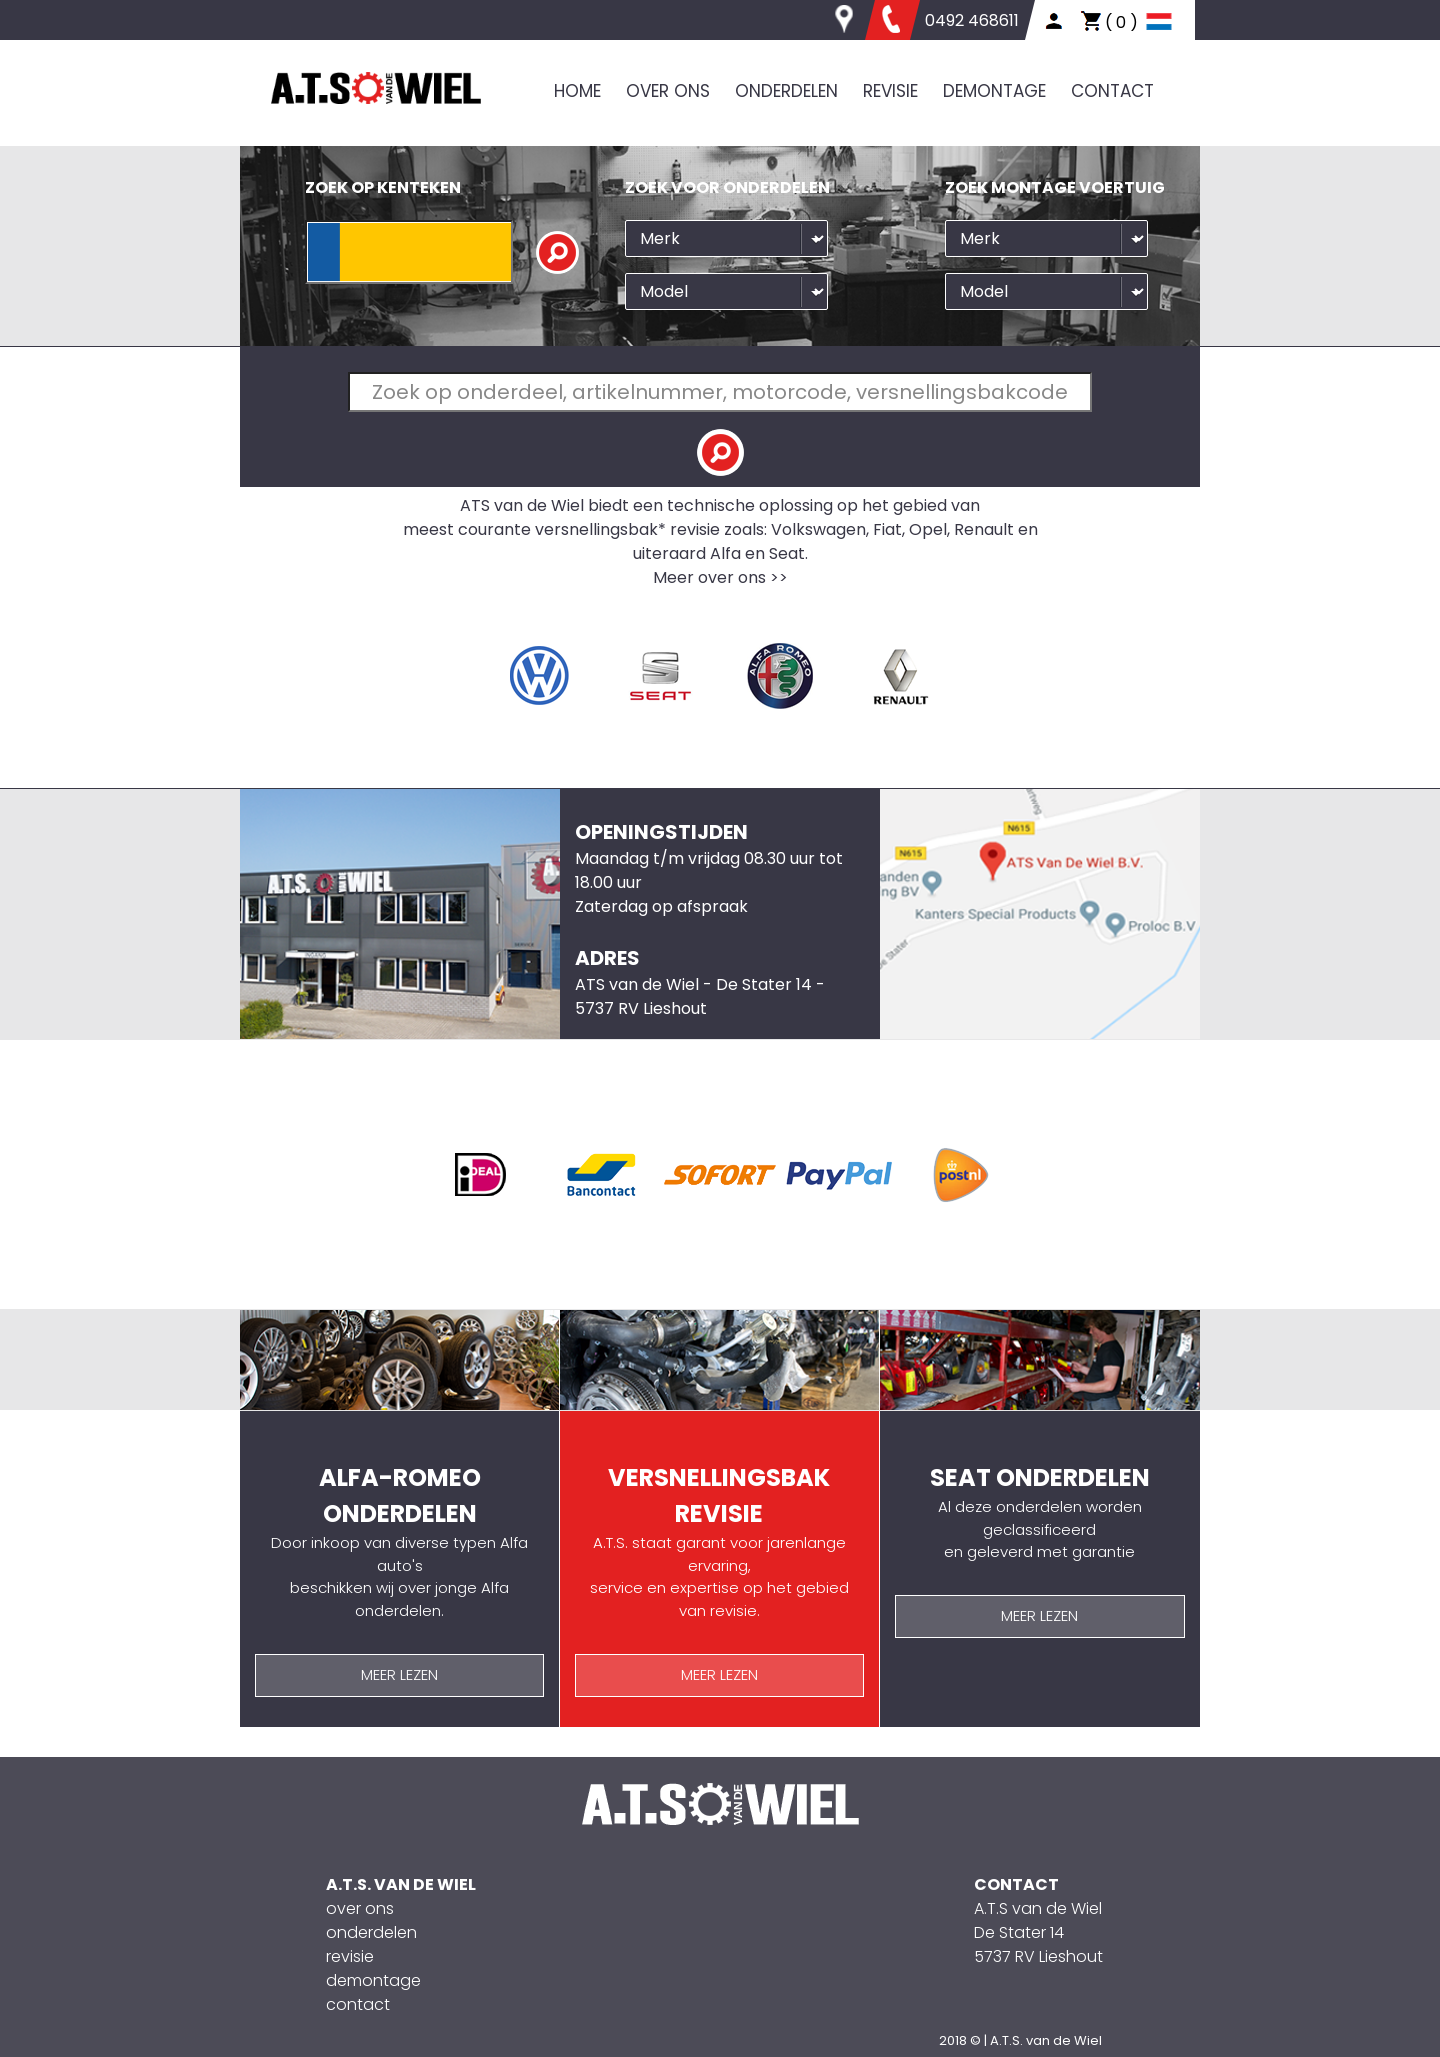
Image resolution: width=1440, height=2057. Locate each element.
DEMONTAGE (994, 91)
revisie (350, 1956)
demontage (373, 1980)
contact (358, 2004)
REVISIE (890, 91)
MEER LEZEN (399, 1674)
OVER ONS (668, 91)
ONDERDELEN (786, 91)
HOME (577, 91)
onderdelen (371, 1932)
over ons (360, 1908)
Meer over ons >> (720, 577)
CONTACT (1112, 91)
